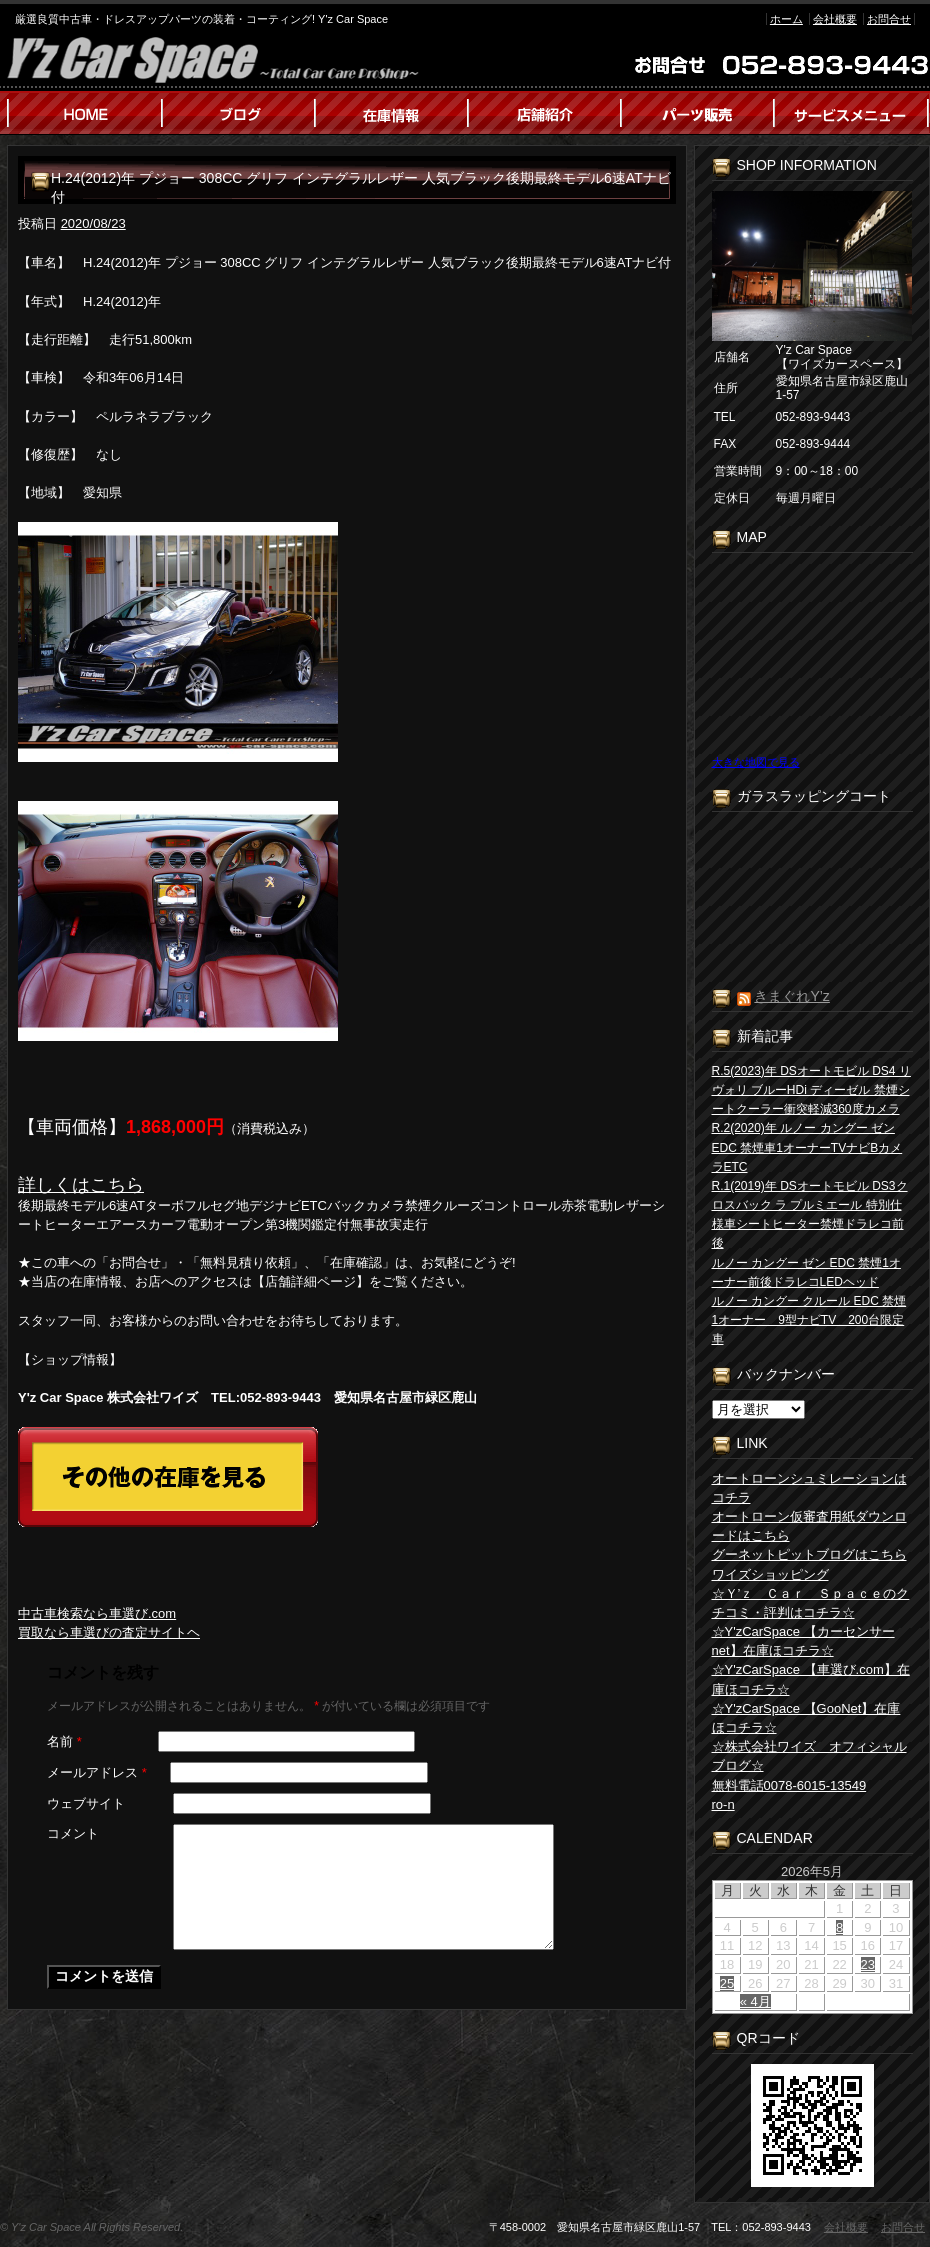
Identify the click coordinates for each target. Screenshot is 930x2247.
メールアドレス (97, 1772)
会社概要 (835, 19)
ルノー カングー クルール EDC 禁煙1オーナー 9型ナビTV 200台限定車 (809, 1320)
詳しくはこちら (81, 1185)
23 (868, 1964)
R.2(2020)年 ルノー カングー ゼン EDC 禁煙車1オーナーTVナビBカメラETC (807, 1147)
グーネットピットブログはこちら (809, 1554)
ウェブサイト (86, 1803)
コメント (73, 1833)
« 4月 (755, 2001)
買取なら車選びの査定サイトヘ (109, 1632)
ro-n (723, 1804)
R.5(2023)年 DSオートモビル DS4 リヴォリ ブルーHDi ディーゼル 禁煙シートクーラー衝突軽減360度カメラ (811, 1090)
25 (727, 1983)
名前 (64, 1741)
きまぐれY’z (791, 996)
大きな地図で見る (756, 762)
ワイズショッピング (770, 1574)
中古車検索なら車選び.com (97, 1613)
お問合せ (889, 19)
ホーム (786, 19)
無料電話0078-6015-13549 (789, 1785)
